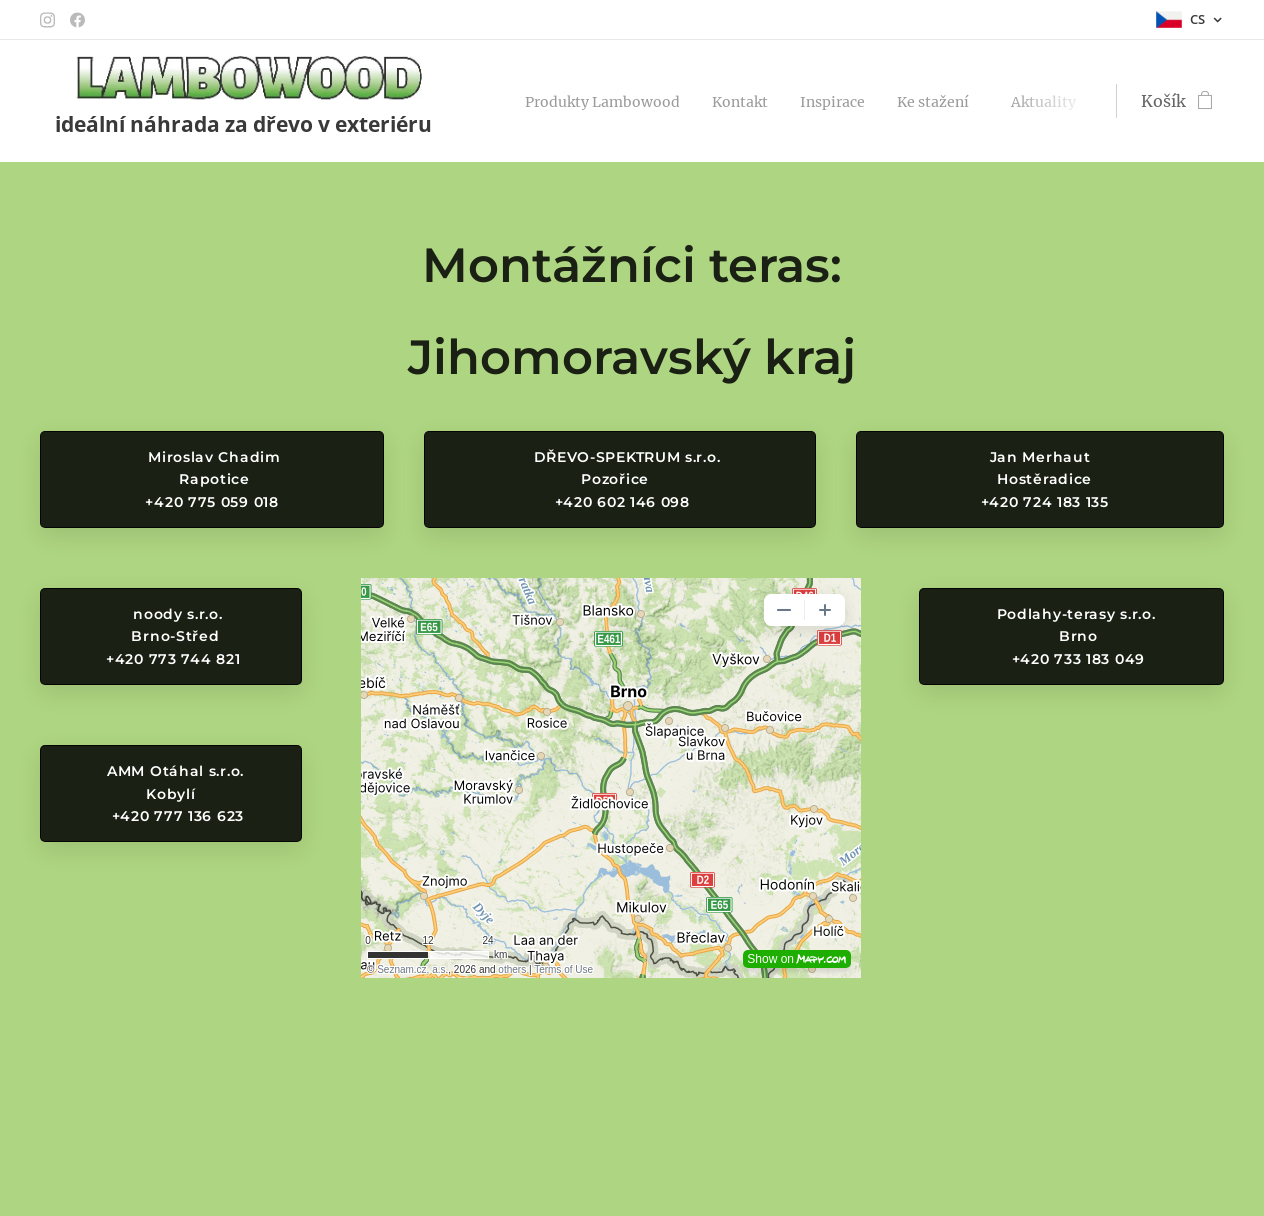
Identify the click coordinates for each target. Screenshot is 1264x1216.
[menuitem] (618, 101)
